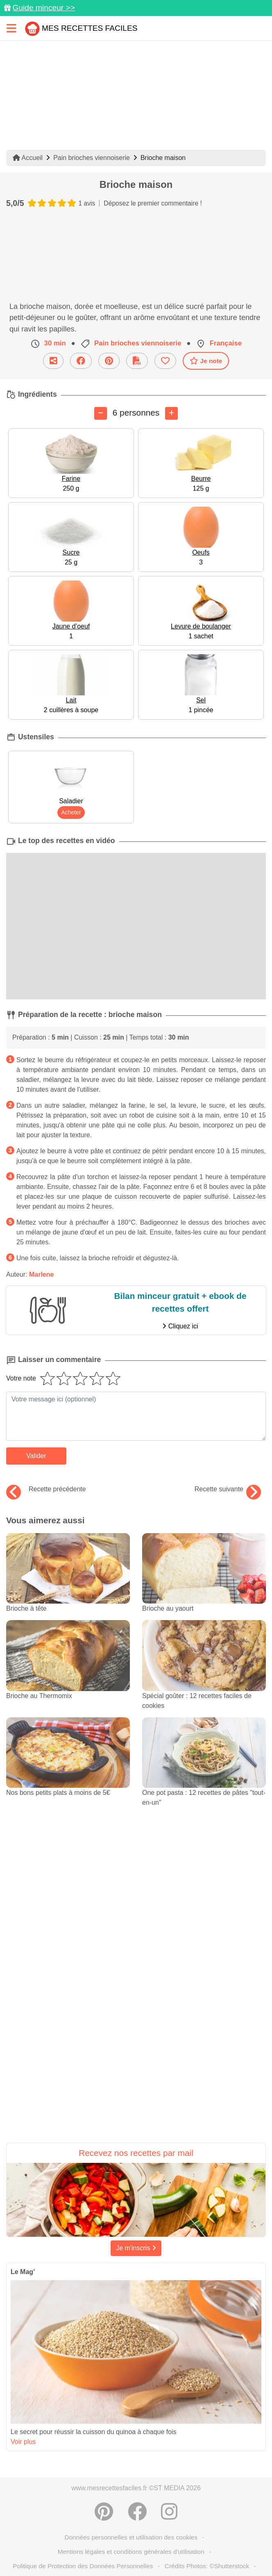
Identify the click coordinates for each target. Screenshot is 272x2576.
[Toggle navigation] (11, 28)
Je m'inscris (136, 2248)
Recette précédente (46, 1489)
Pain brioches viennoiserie (91, 157)
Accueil (28, 157)
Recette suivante (228, 1489)
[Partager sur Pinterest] (104, 2511)
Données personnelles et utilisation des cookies (131, 2537)
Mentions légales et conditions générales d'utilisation (131, 2551)
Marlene (41, 1274)
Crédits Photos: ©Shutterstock (207, 2565)
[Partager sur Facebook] (137, 2511)
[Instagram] (169, 2511)
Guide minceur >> (43, 7)
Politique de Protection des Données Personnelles (83, 2565)
